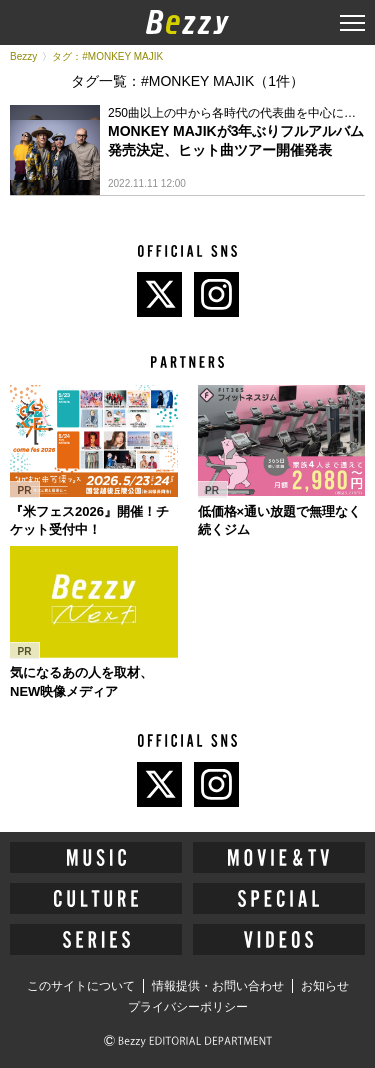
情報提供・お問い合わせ (218, 986)
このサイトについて (81, 986)
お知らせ (325, 986)
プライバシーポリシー (188, 1007)
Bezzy (23, 56)
